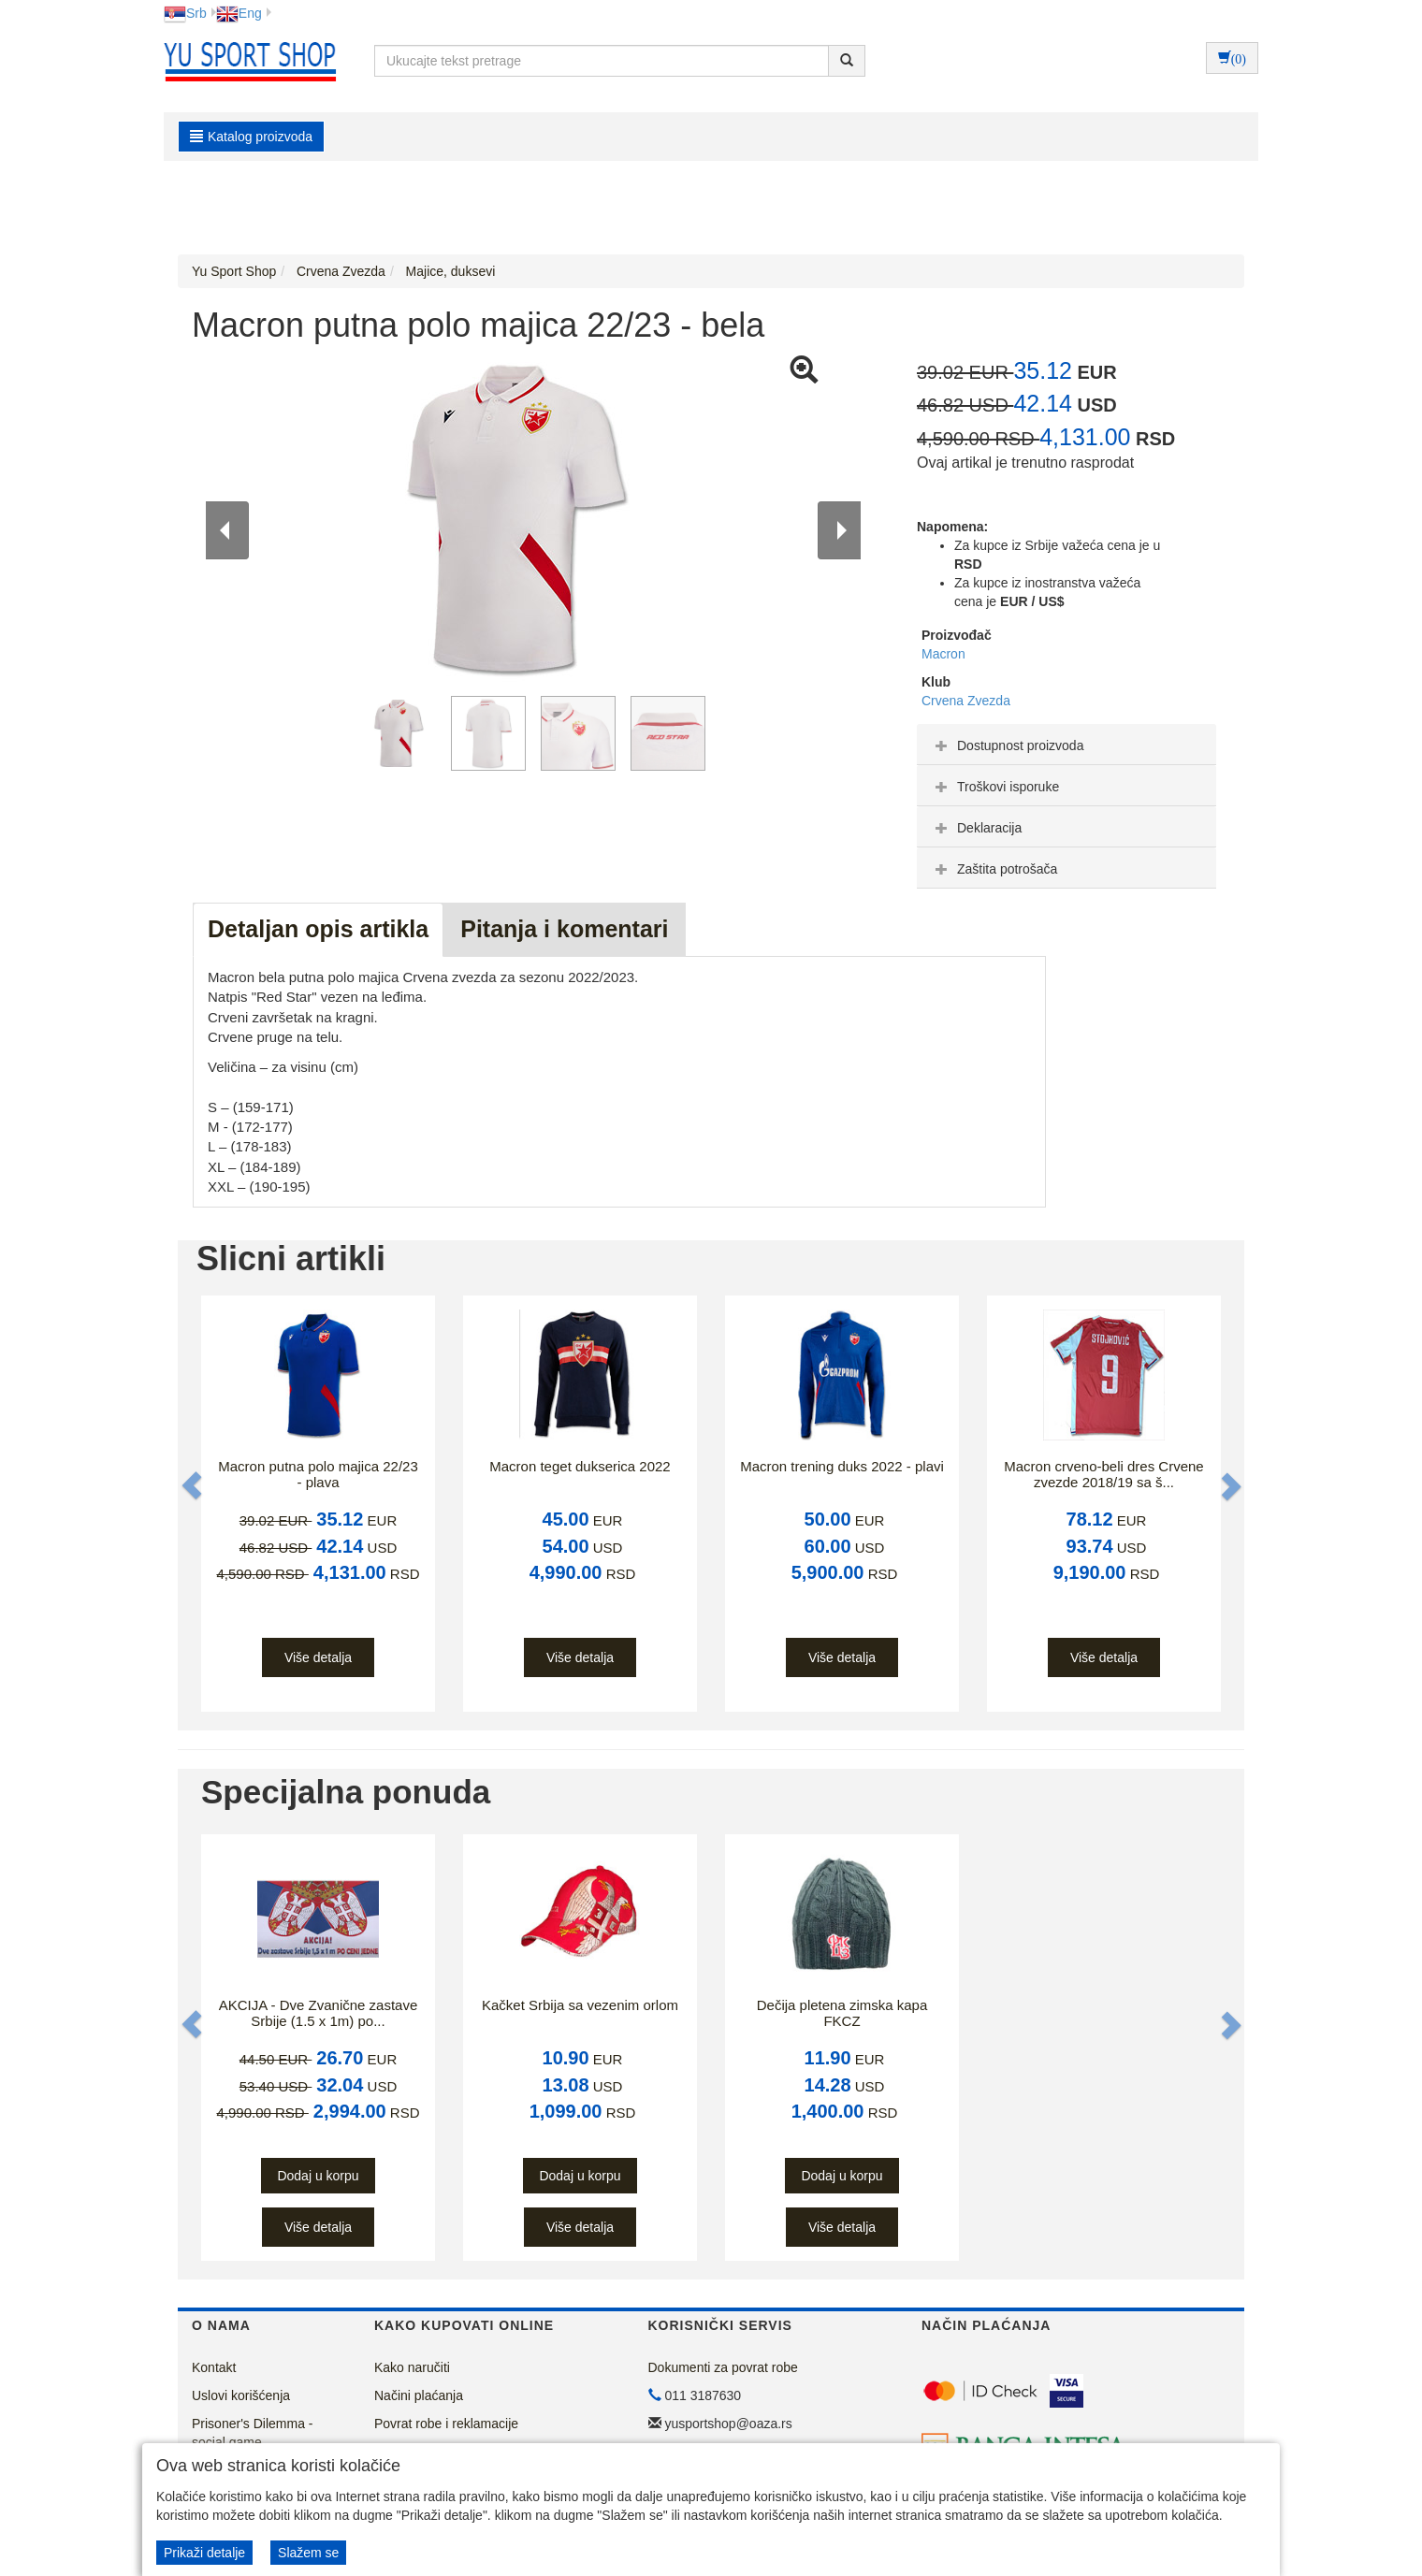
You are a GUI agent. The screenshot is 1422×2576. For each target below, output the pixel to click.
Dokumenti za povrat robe (723, 2367)
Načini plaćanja (418, 2395)
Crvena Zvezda (965, 700)
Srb (185, 13)
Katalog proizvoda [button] (251, 136)
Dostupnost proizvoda (1007, 745)
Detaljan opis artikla (318, 929)
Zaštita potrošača (994, 868)
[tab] (1066, 744)
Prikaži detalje (204, 2552)
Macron (943, 653)
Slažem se (308, 2552)
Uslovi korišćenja (241, 2395)
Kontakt (214, 2367)
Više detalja (318, 1657)
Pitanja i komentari (564, 929)
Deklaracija (976, 827)
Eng (239, 13)
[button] (194, 1485)
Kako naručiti (412, 2367)
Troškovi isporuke (995, 786)
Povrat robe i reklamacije (446, 2423)
